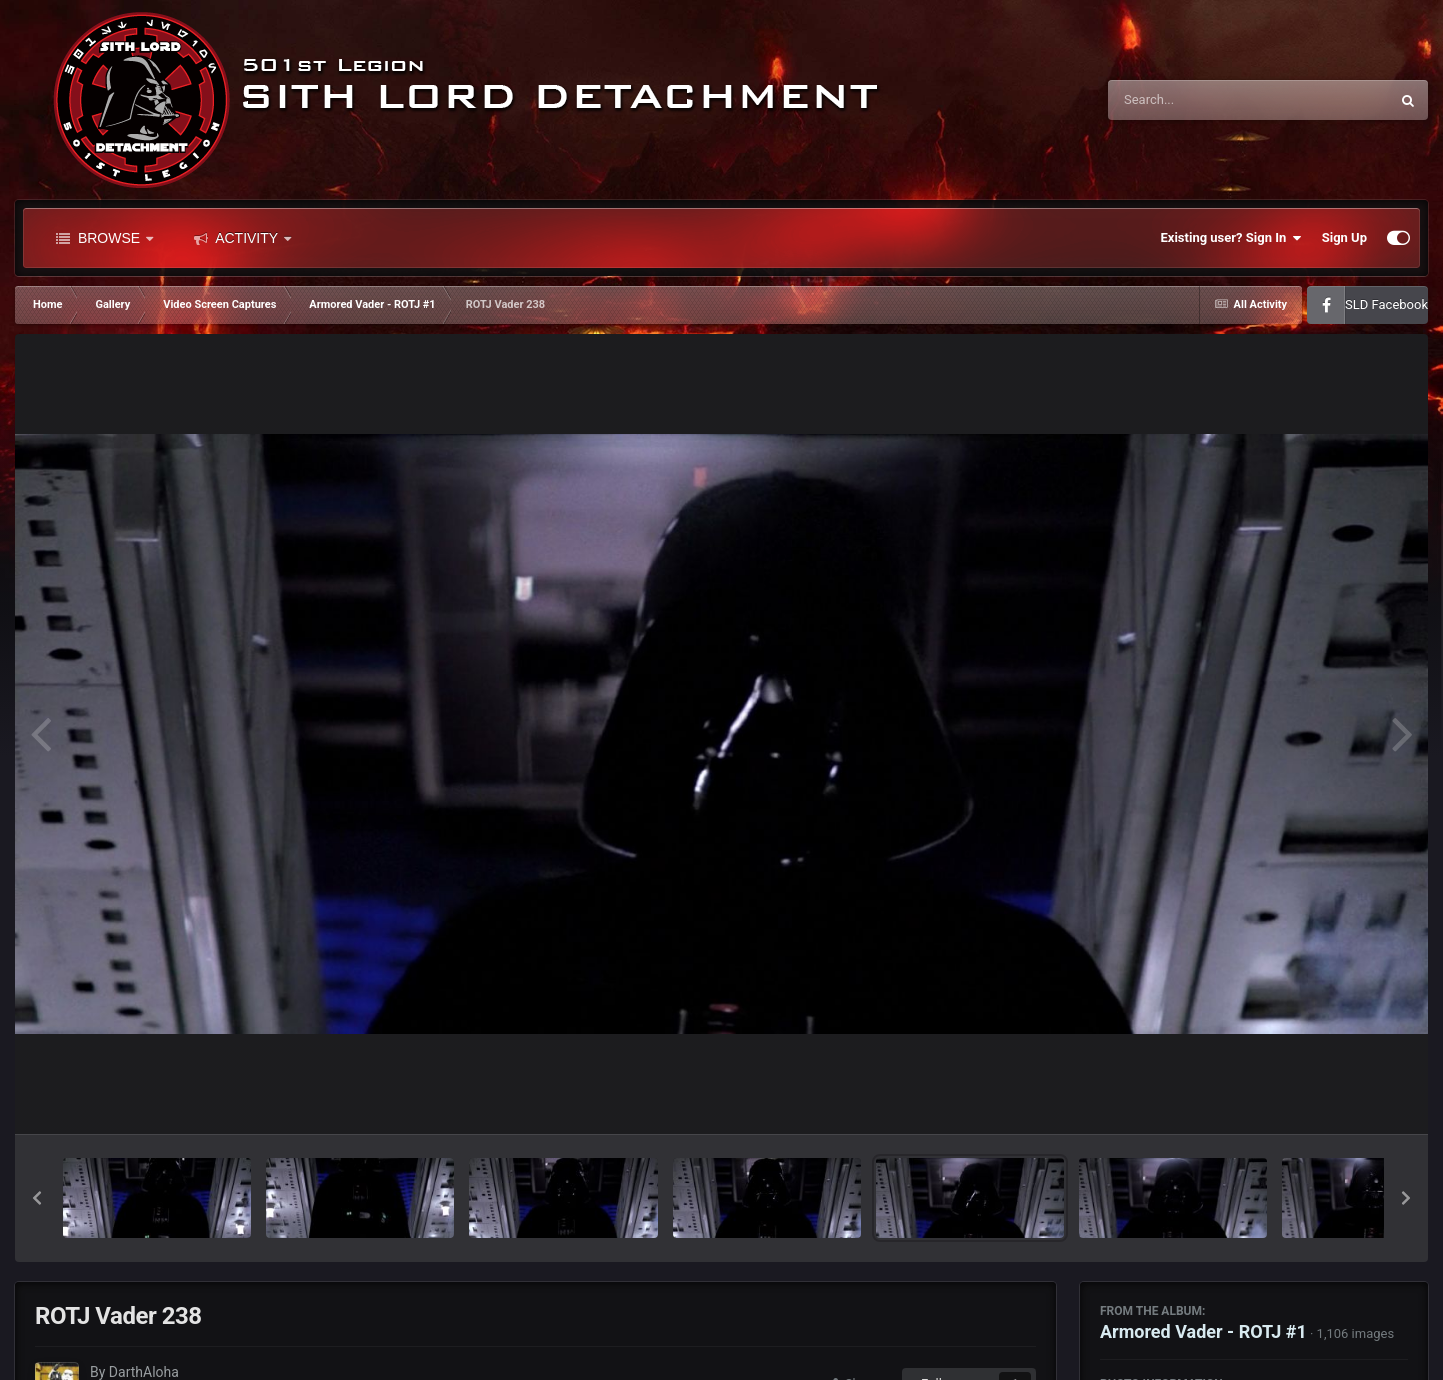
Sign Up (1344, 237)
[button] (37, 1198)
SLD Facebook (1386, 304)
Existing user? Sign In (1231, 238)
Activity (242, 238)
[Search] (1198, 100)
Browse (104, 238)
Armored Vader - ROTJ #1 (1203, 1331)
